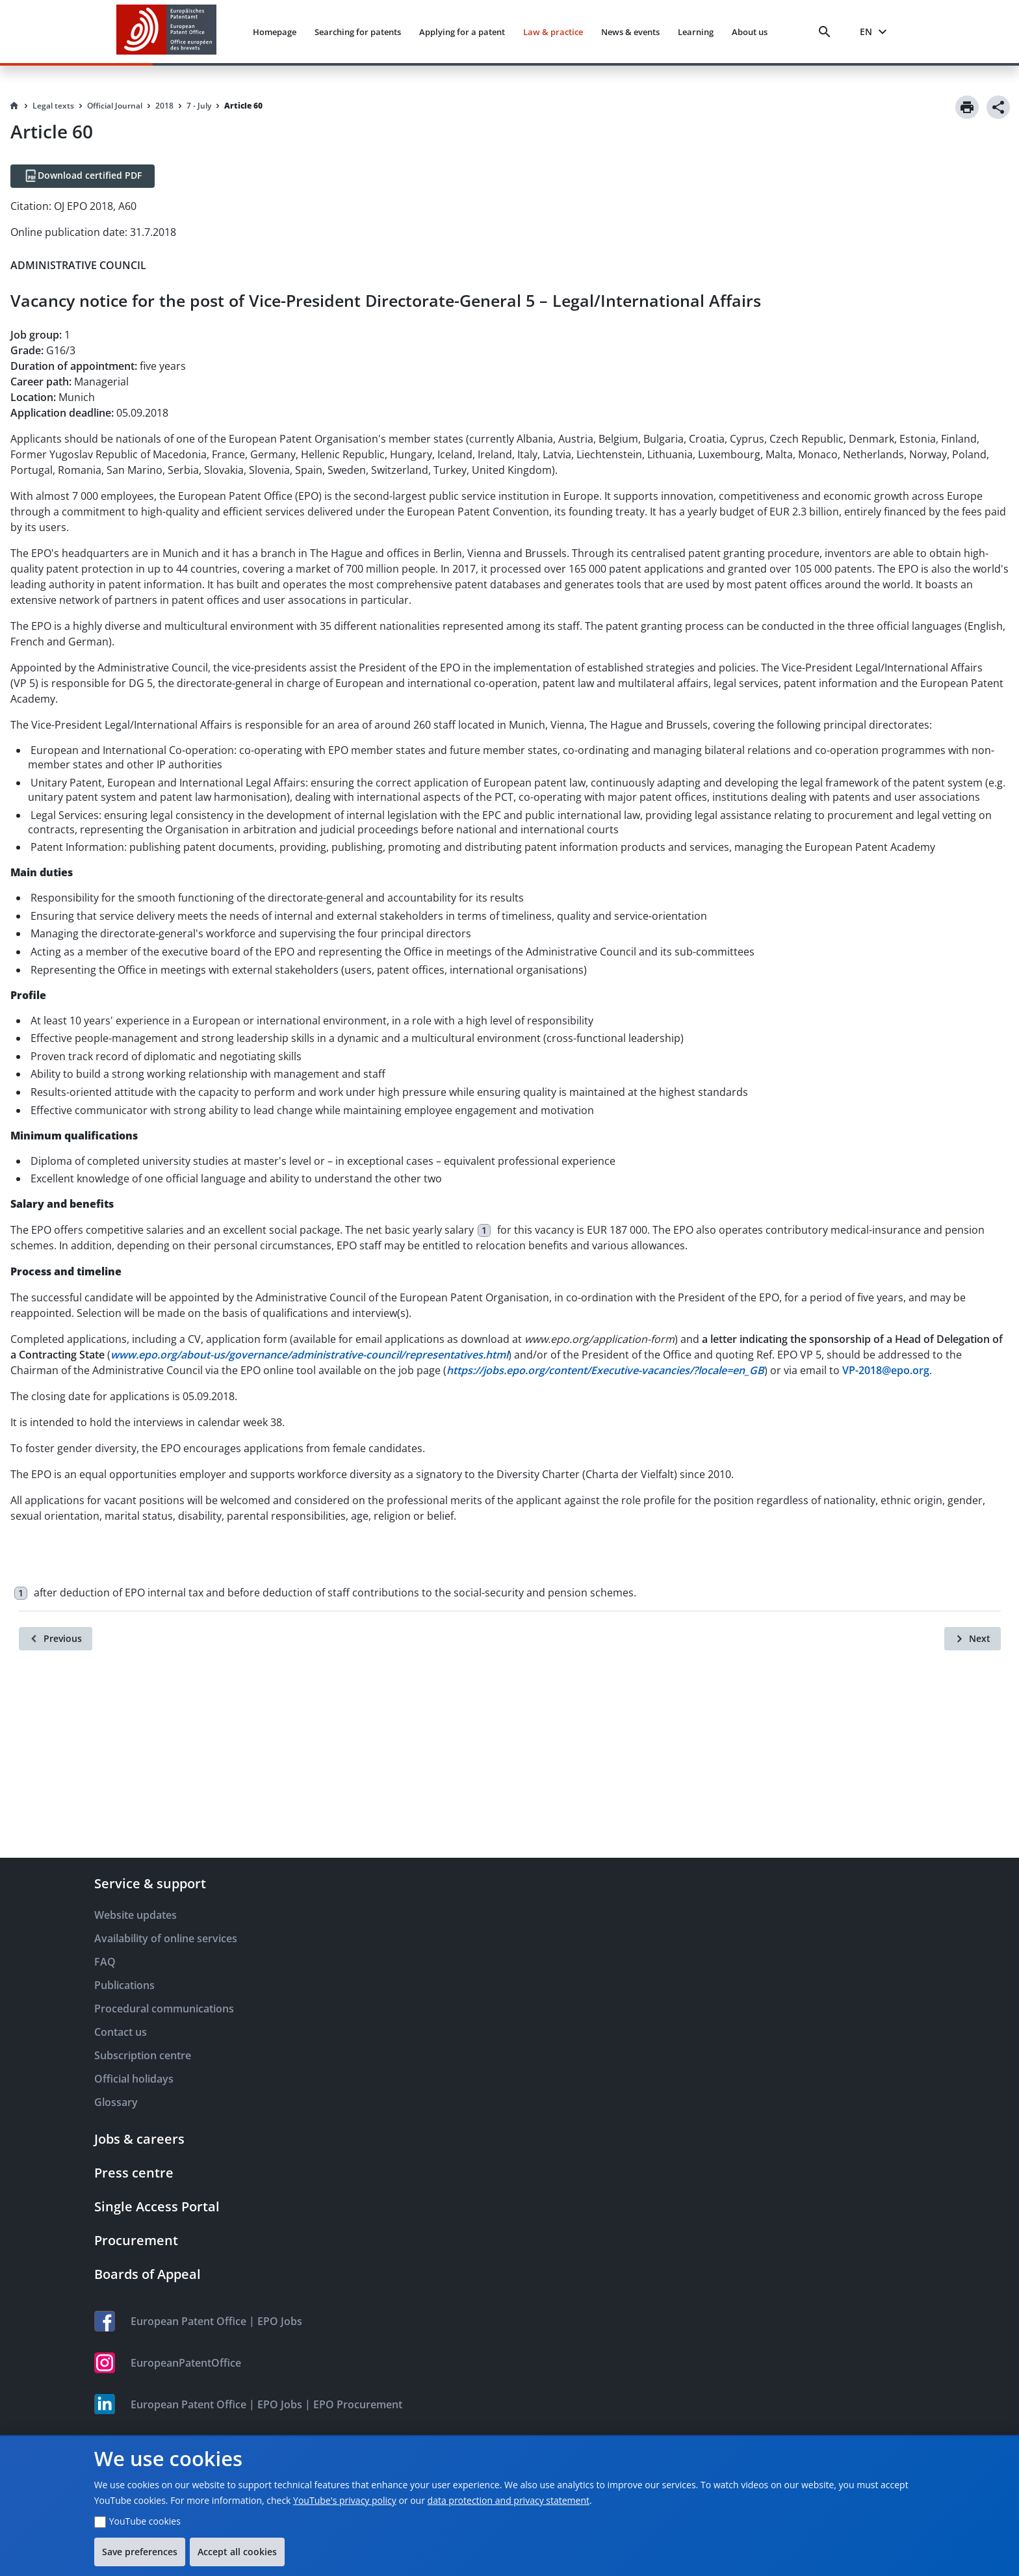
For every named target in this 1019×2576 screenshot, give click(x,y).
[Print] (967, 107)
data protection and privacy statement (508, 2500)
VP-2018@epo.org (885, 1370)
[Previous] (55, 1638)
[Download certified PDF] (82, 176)
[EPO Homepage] (166, 32)
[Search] (827, 31)
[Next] (972, 1638)
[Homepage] (14, 106)
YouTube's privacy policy (344, 2500)
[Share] (998, 107)
